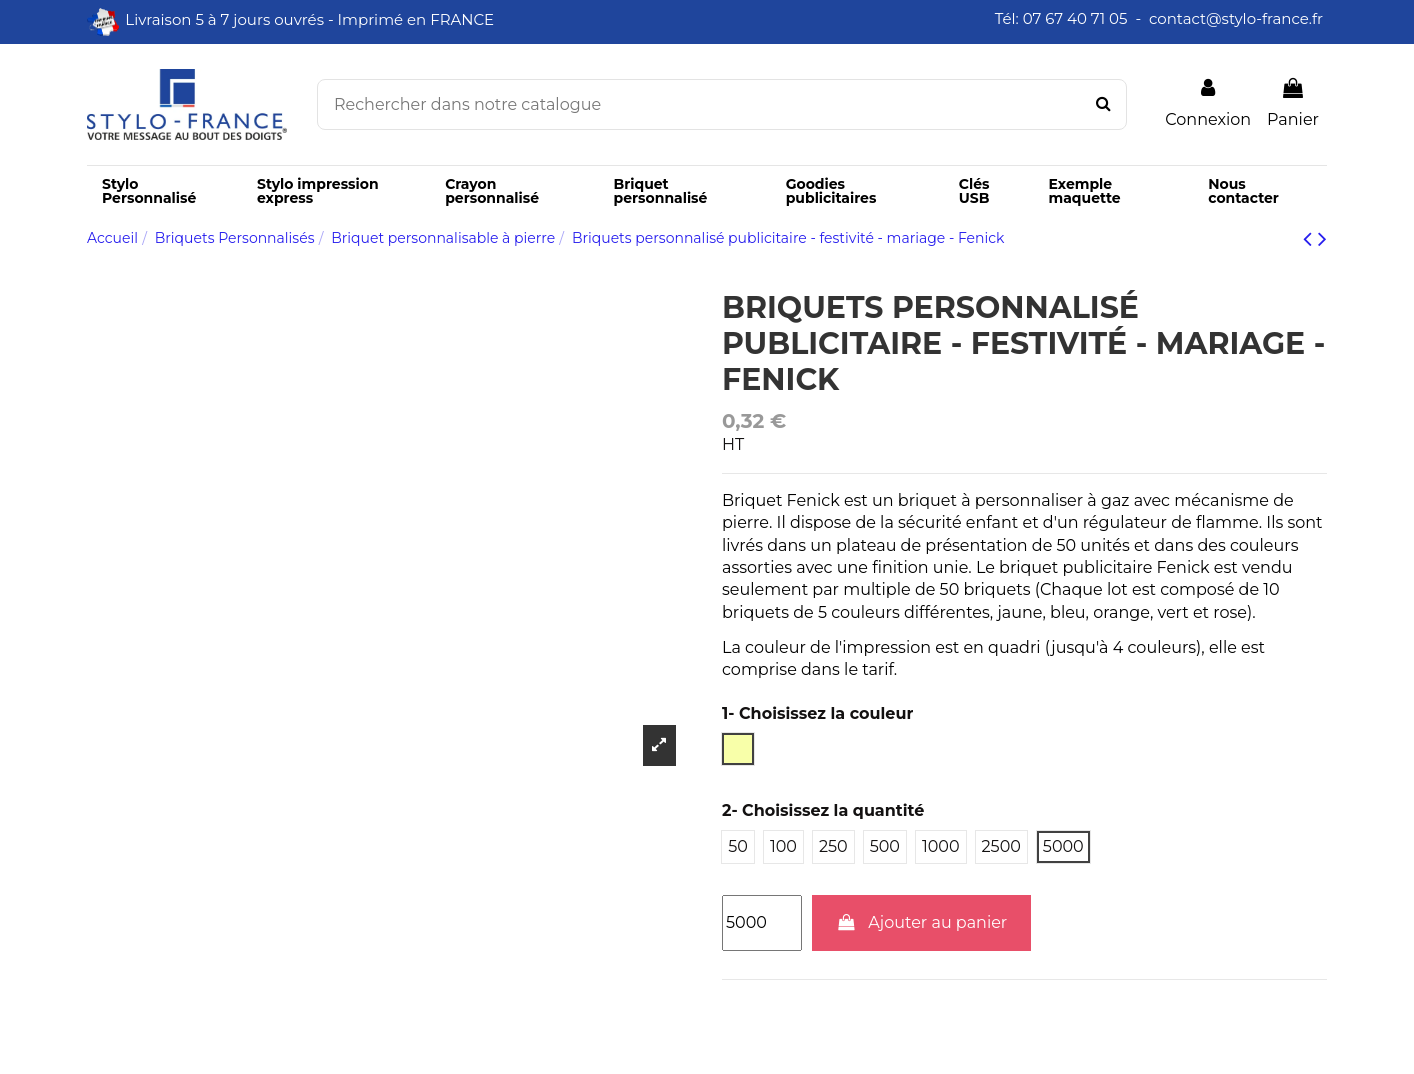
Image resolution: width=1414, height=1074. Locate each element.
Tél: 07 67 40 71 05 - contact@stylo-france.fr (1161, 18)
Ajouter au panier (922, 922)
